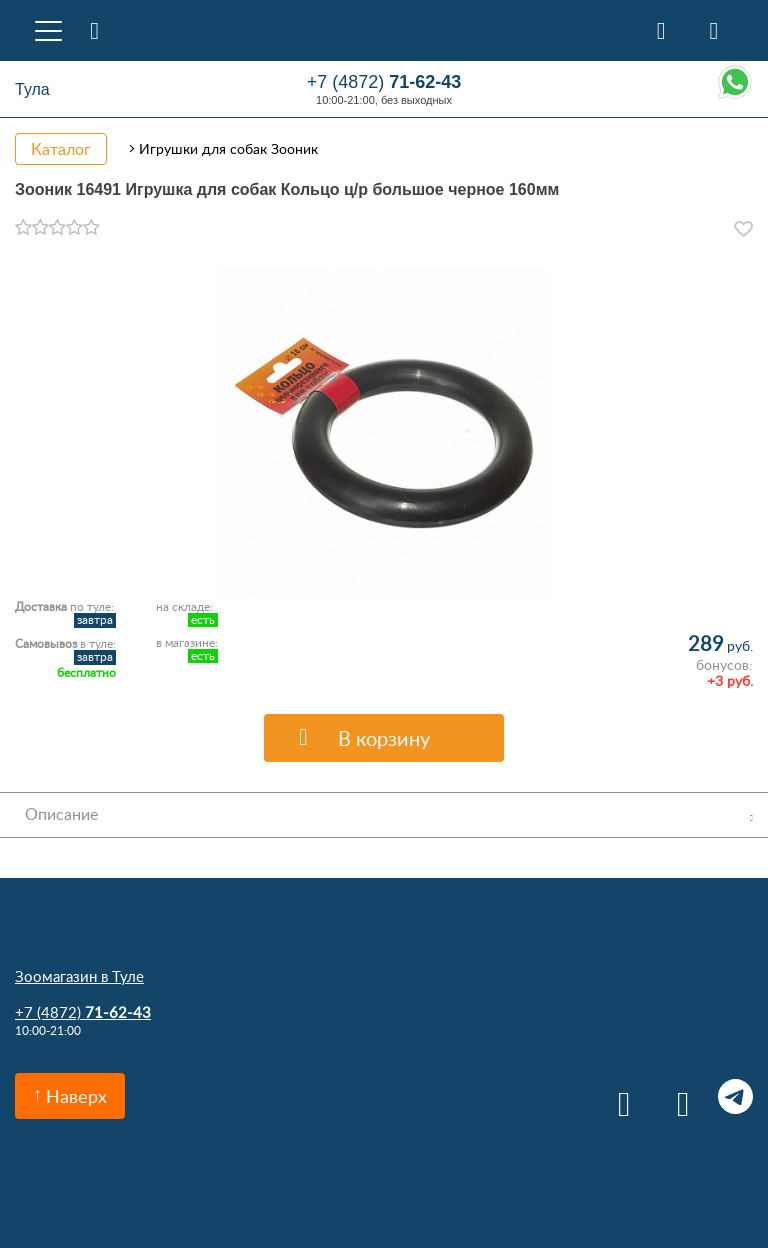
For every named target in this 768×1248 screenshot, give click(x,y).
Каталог (61, 149)
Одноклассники (676, 1096)
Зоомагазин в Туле (79, 976)
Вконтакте (617, 1096)
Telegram (735, 1096)
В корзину (384, 738)
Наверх (76, 1096)
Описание (61, 814)
